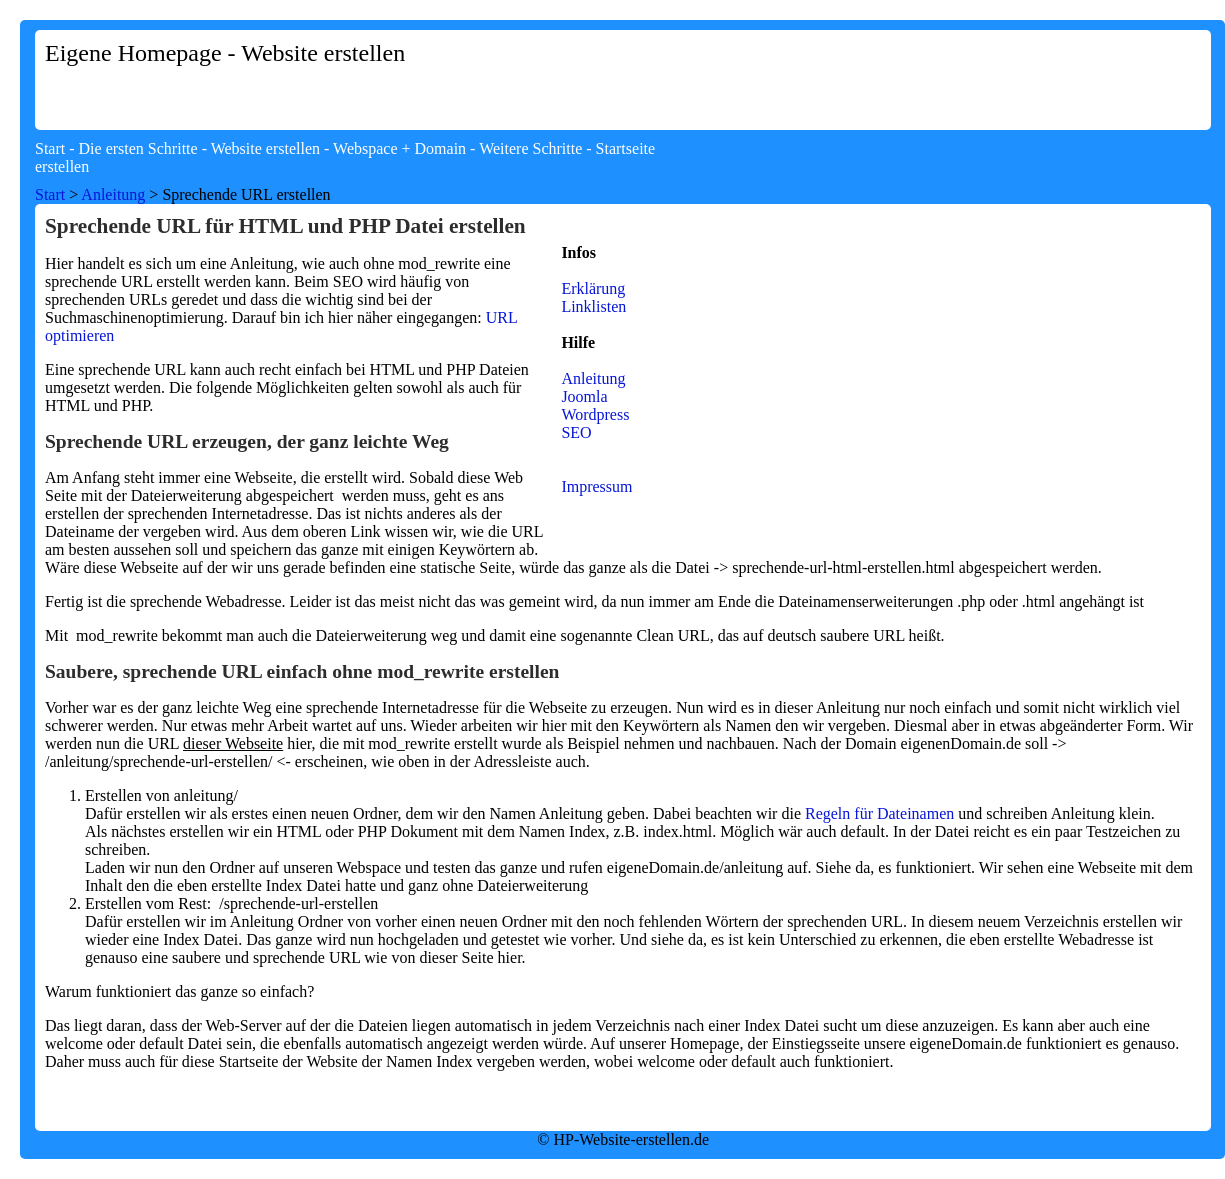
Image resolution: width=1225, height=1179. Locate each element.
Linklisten (593, 306)
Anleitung (113, 194)
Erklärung (593, 288)
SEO (576, 432)
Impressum (596, 486)
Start (50, 148)
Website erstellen (265, 148)
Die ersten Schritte (138, 148)
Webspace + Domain (399, 148)
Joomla (584, 396)
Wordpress (595, 414)
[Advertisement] (862, 172)
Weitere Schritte (530, 148)
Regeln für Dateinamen (879, 813)
